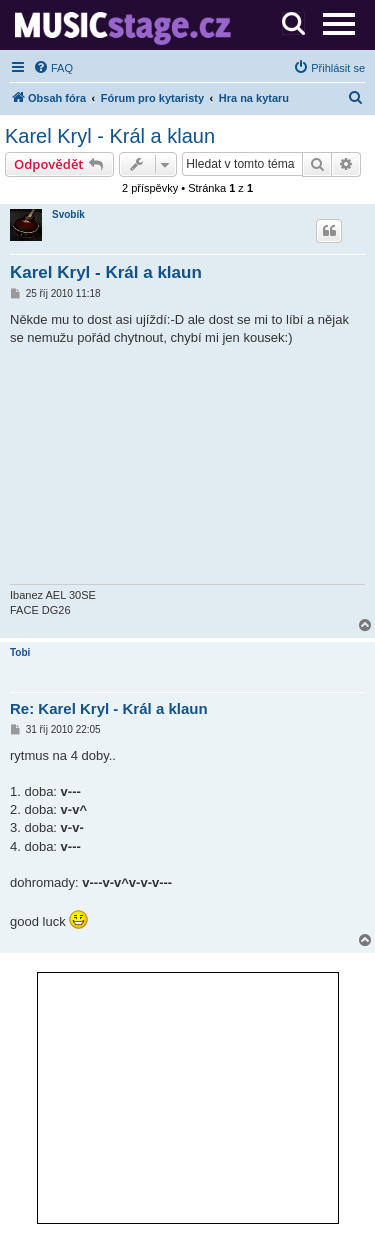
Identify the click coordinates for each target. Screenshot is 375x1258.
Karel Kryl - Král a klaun (110, 136)
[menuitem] (53, 68)
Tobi (20, 652)
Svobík (68, 214)
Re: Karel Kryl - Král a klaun (109, 708)
